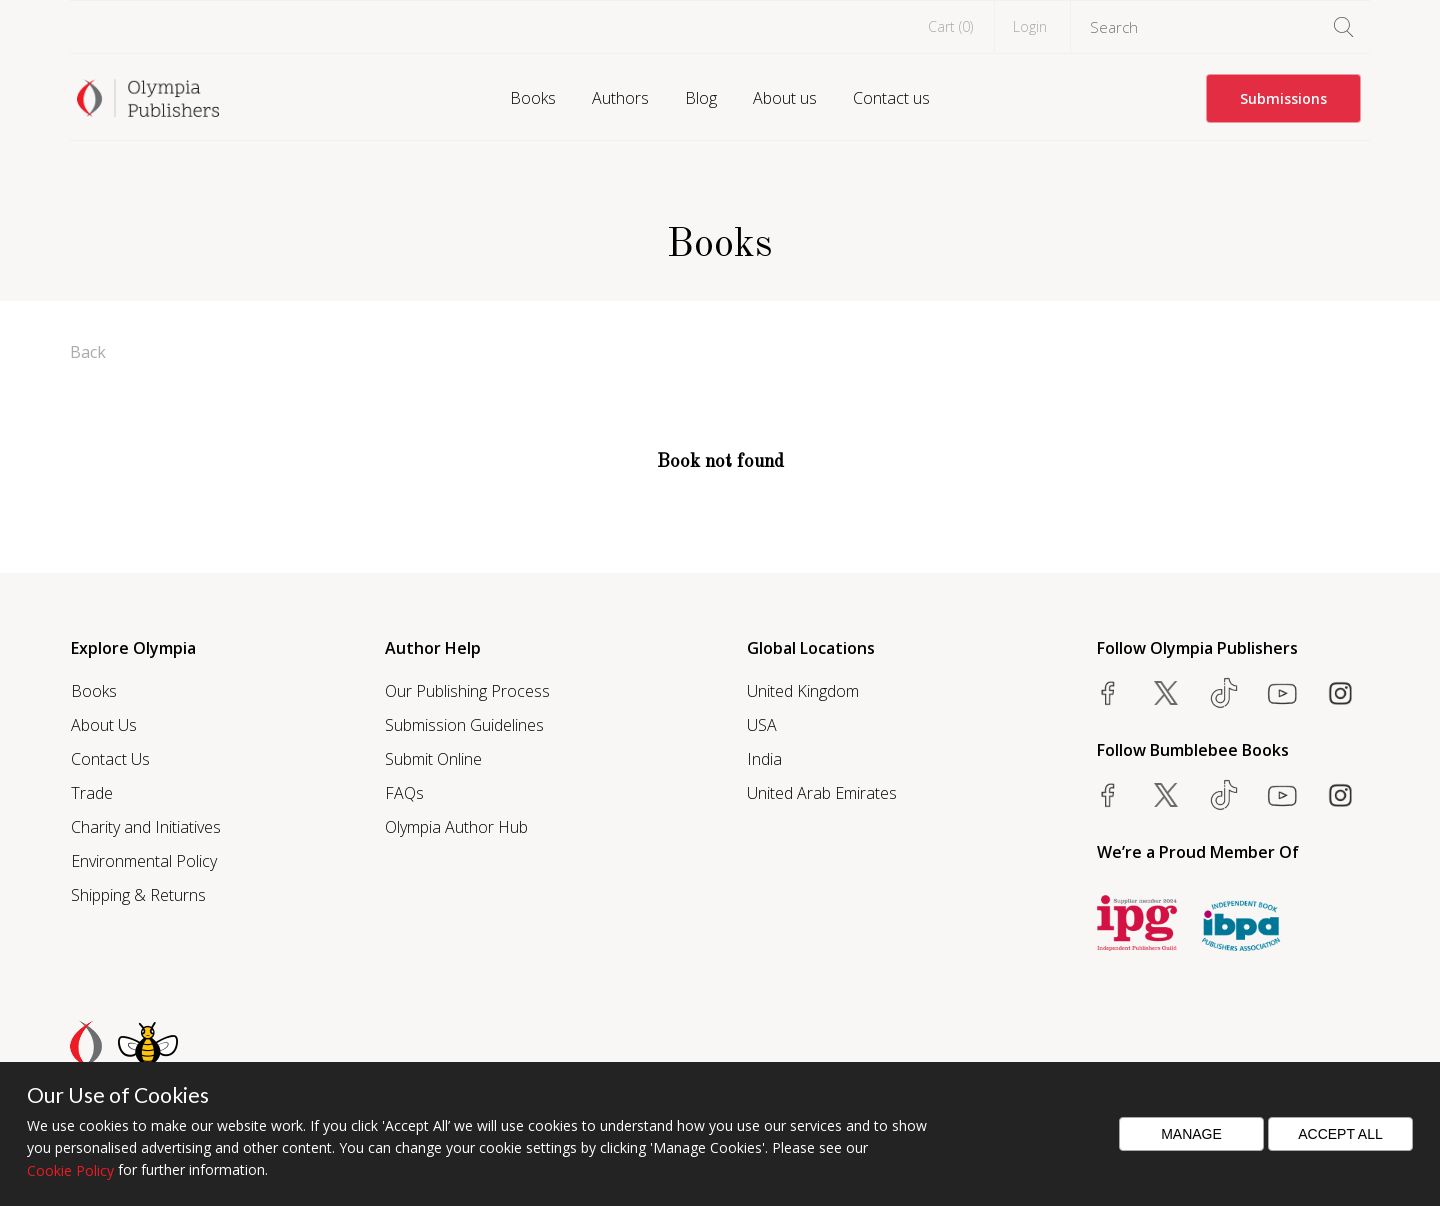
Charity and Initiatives (146, 827)
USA (762, 725)
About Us (104, 725)
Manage (1191, 1134)
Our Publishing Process (467, 691)
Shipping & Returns (138, 895)
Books (533, 98)
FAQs (404, 793)
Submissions (1283, 98)
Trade (92, 793)
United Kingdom (803, 691)
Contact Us (110, 759)
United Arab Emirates (822, 793)
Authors (620, 98)
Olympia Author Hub (456, 827)
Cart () (950, 26)
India (764, 759)
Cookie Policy (70, 1170)
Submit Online (433, 759)
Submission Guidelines (464, 725)
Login (1030, 26)
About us (785, 98)
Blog (701, 98)
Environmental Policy (144, 861)
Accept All (1340, 1134)
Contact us (891, 98)
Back (88, 352)
